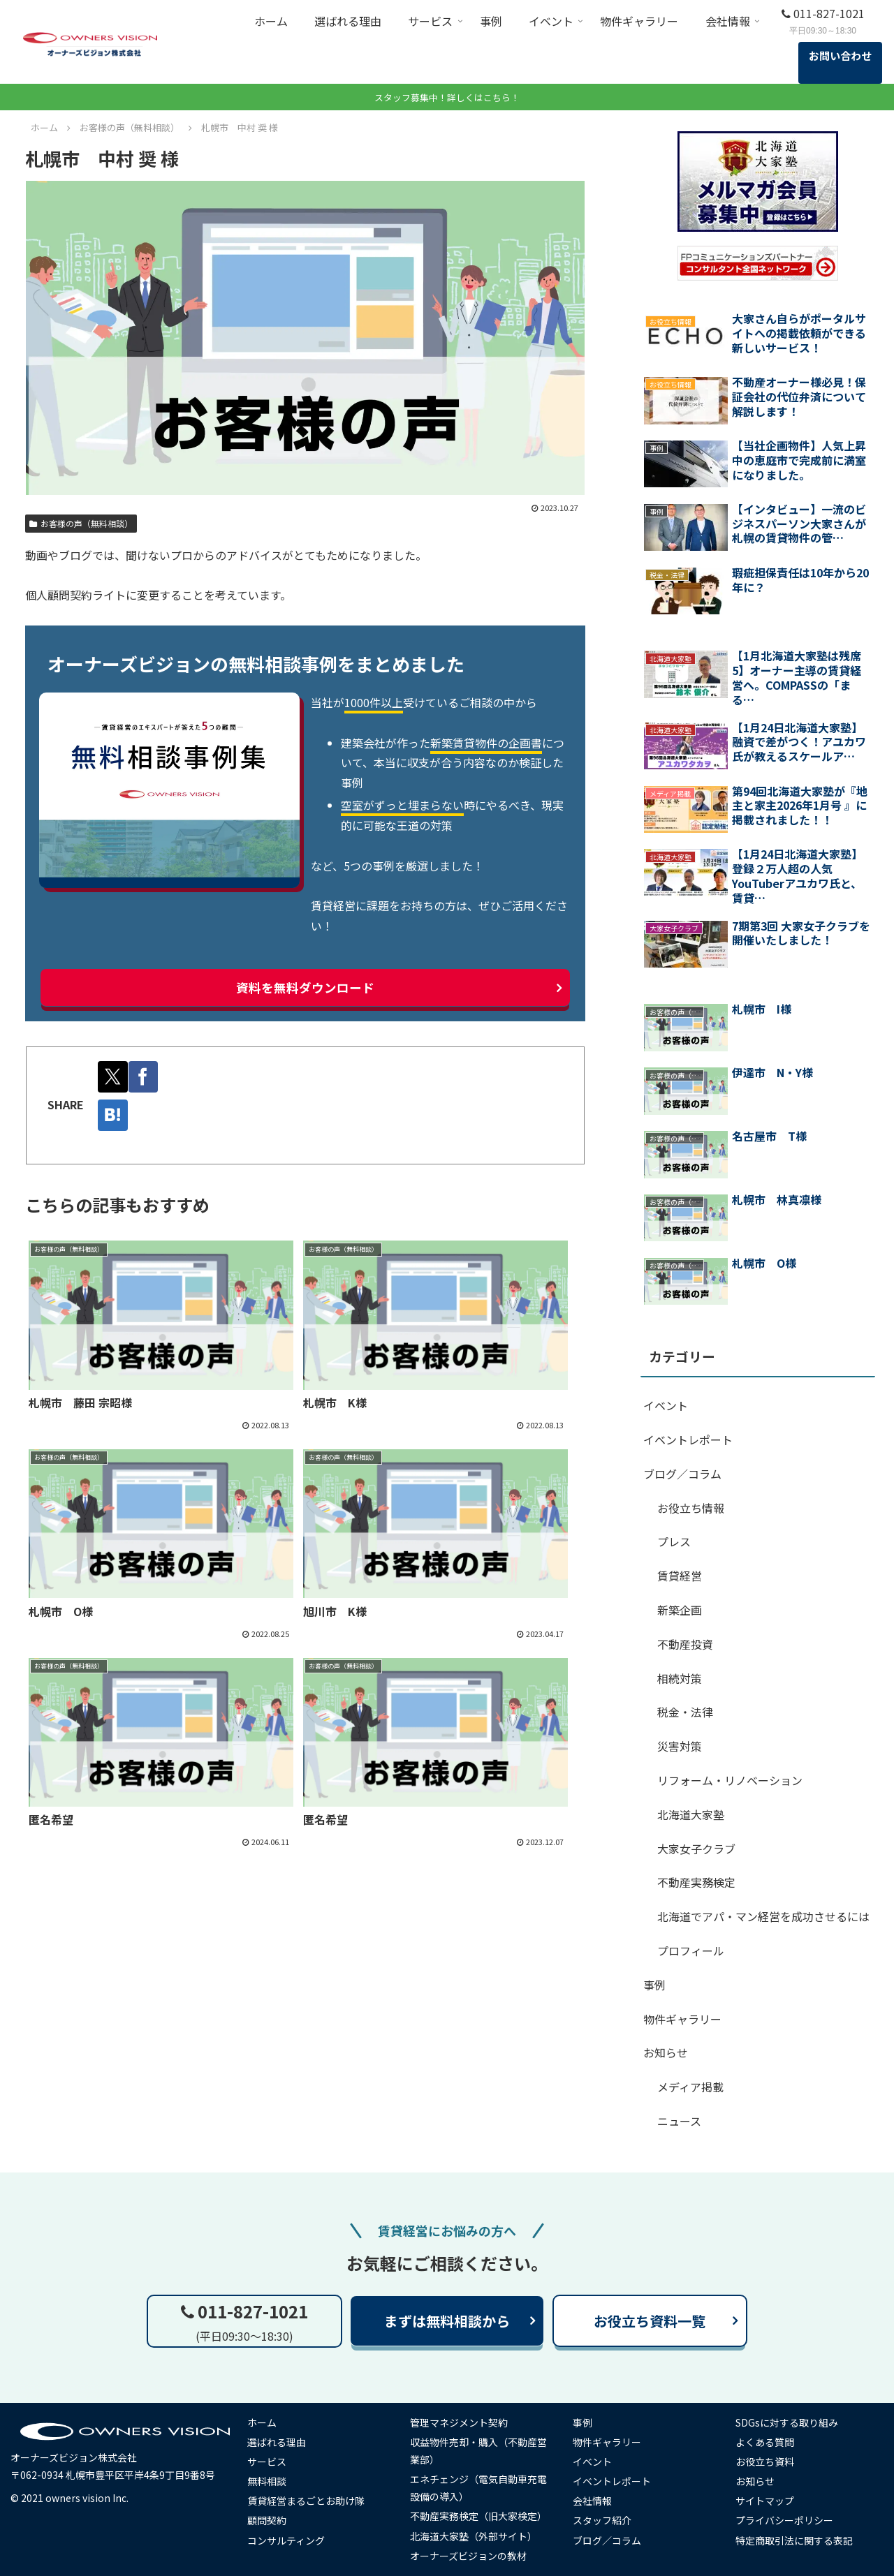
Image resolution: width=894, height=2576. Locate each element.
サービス (268, 2461)
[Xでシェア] (113, 1077)
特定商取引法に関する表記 (796, 2540)
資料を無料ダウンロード (305, 988)
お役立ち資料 (767, 2461)
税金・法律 (685, 1711)
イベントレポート (688, 1439)
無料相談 (268, 2481)
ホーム (263, 2422)
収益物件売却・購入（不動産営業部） (479, 2450)
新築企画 (679, 1609)
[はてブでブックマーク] (113, 1115)
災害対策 (679, 1746)
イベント (665, 1405)
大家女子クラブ (696, 1848)
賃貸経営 (679, 1575)
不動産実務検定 (696, 1882)
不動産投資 (685, 1644)
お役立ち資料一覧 (649, 2321)
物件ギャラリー (682, 2019)
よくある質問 (767, 2442)
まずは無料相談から (447, 2321)
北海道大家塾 (690, 1814)
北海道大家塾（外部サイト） (474, 2536)
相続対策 (679, 1678)
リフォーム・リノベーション (730, 1780)
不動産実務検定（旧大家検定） (479, 2516)
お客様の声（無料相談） (81, 523)
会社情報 (594, 2501)
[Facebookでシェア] (145, 1077)
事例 (654, 1984)
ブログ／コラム (682, 1473)
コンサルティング (287, 2540)
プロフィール (690, 1950)
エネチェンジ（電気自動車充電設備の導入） (479, 2487)
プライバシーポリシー (786, 2520)
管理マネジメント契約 (460, 2422)
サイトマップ (767, 2501)
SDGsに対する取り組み (789, 2422)
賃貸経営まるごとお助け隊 (307, 2501)
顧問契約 (268, 2520)
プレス (674, 1541)
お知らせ (665, 2052)
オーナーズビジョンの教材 (469, 2556)
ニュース (679, 2120)
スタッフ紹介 (604, 2520)
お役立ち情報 (690, 1508)
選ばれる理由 (278, 2442)
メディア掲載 (690, 2086)
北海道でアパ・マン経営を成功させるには (763, 1916)
